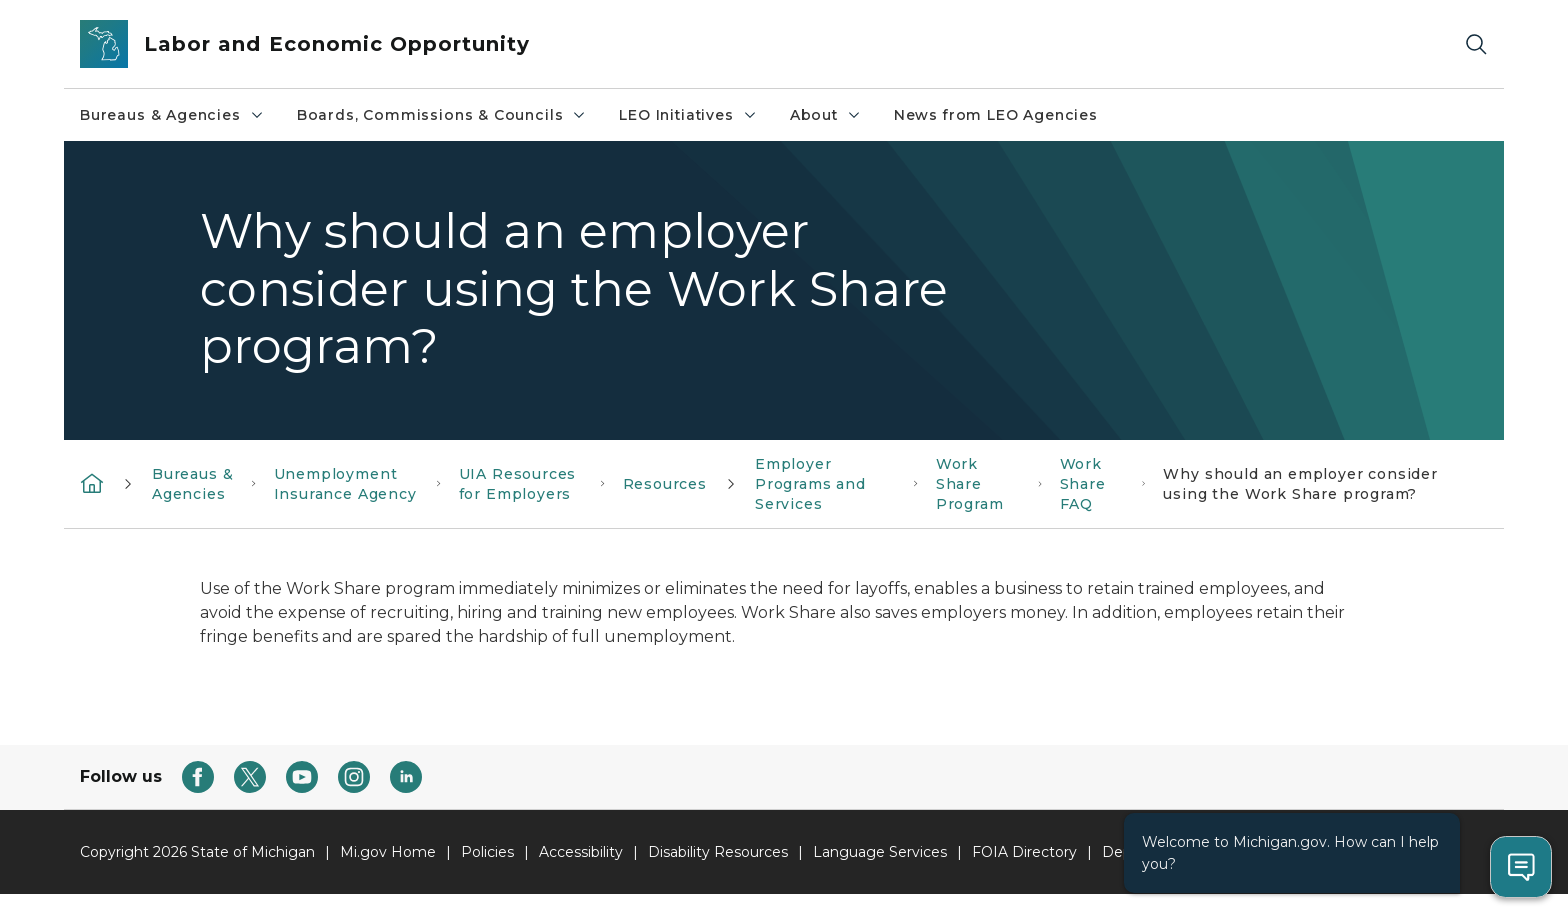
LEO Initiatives (688, 115)
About (826, 115)
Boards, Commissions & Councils (442, 115)
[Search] (1476, 44)
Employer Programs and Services (810, 484)
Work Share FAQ (1083, 484)
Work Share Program (970, 484)
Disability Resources (718, 852)
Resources (665, 484)
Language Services (880, 852)
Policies (487, 852)
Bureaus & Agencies (172, 115)
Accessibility (581, 852)
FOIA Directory (1024, 852)
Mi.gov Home (388, 852)
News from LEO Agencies (996, 115)
